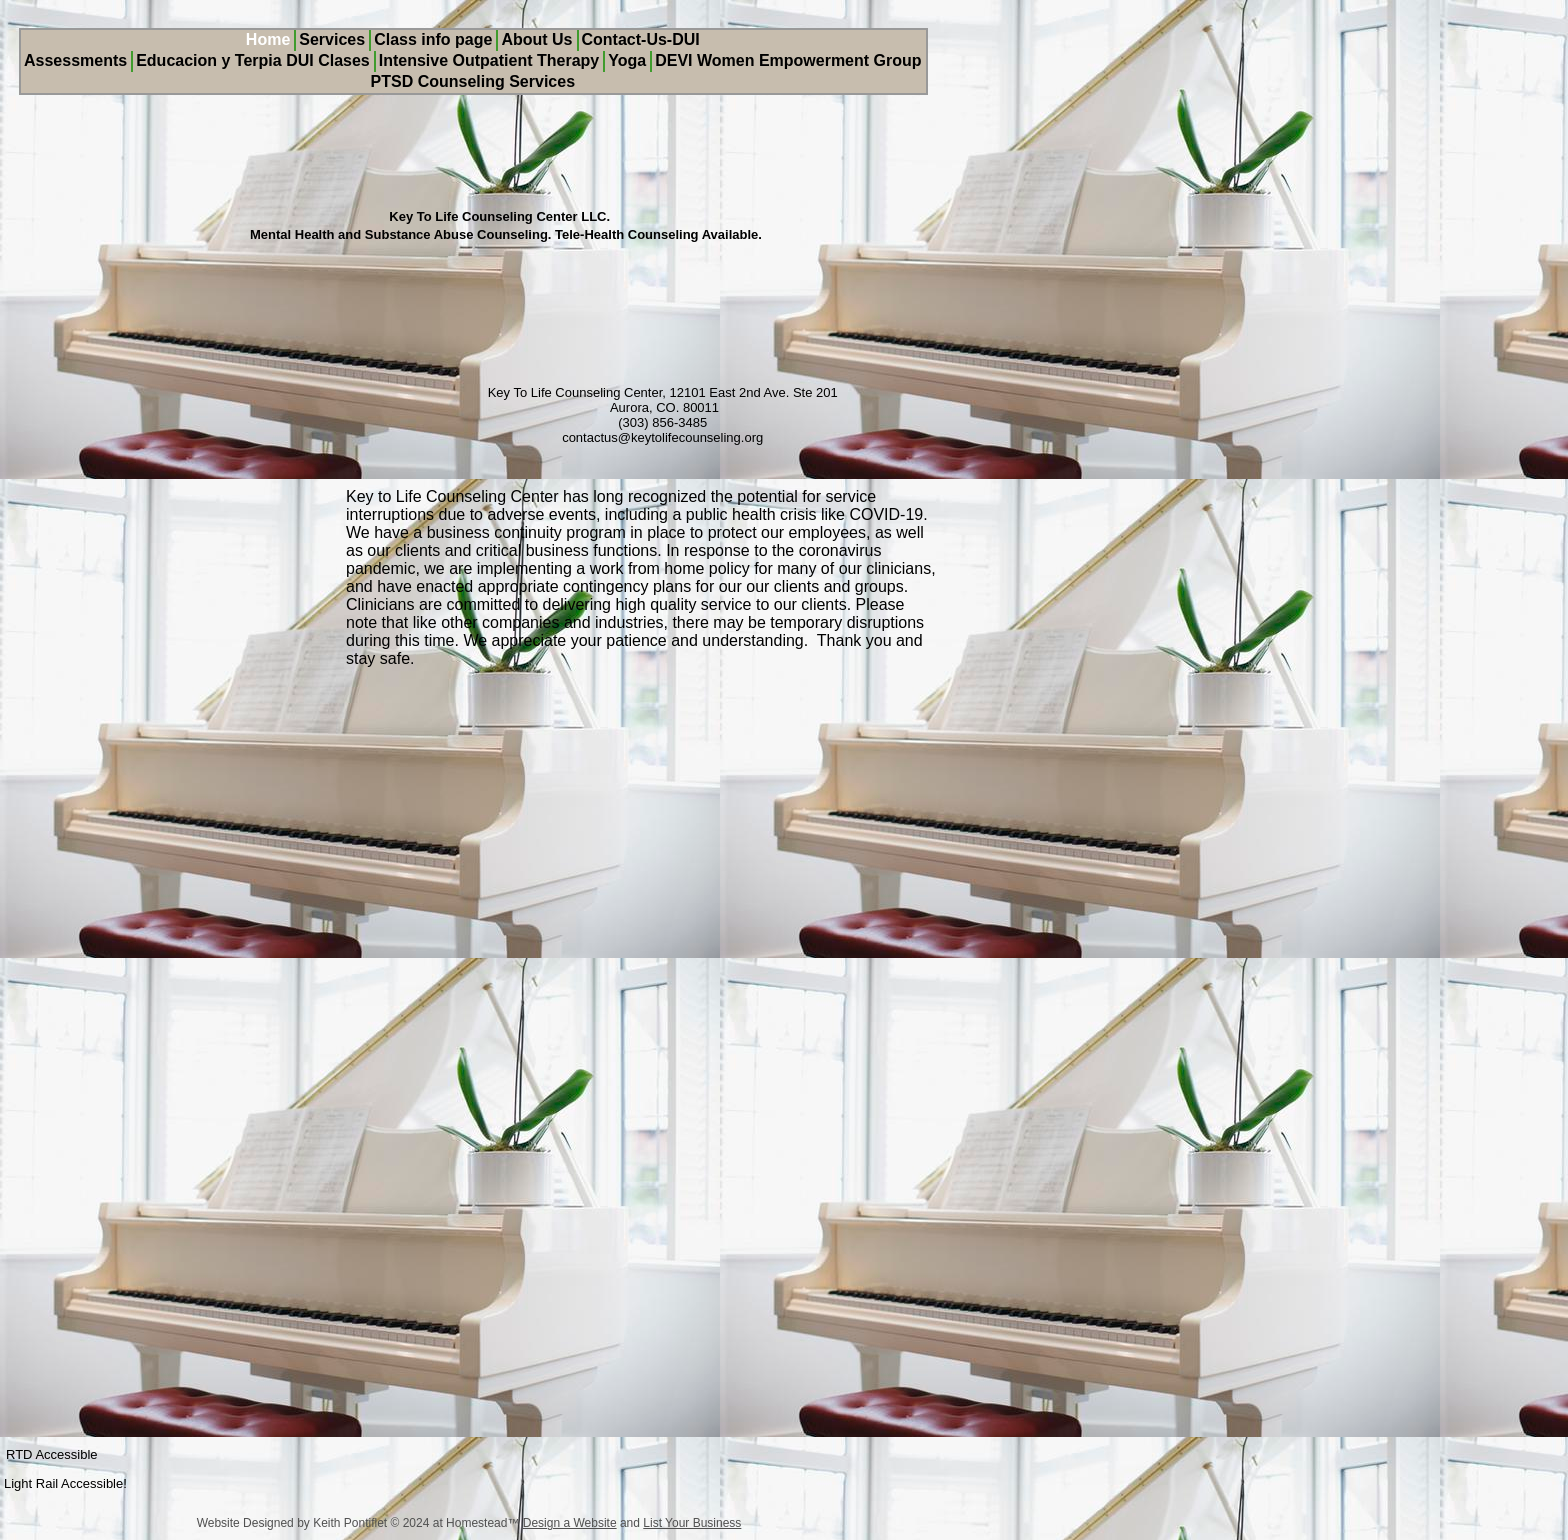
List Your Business (692, 1523)
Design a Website (570, 1523)
